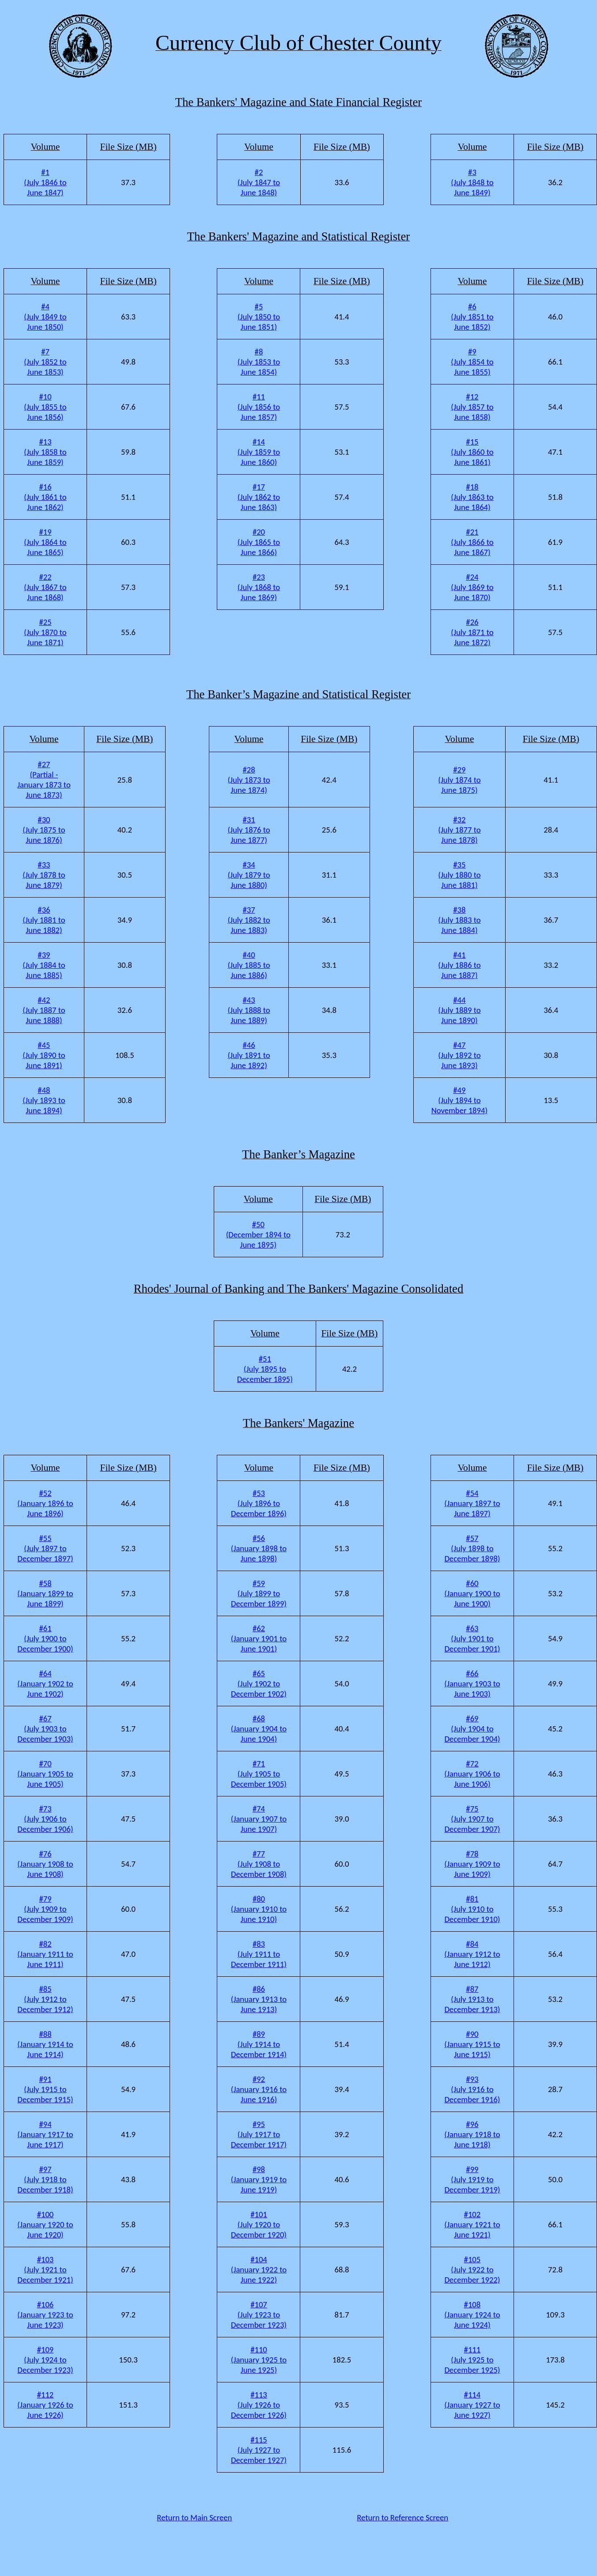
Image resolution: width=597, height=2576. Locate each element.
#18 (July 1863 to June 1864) (472, 497)
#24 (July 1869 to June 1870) (472, 587)
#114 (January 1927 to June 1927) (472, 2405)
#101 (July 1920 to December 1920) (259, 2224)
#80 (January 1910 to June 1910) (259, 1909)
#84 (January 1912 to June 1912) (472, 1954)
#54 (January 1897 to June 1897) (472, 1503)
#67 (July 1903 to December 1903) (45, 1728)
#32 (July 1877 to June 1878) (459, 829)
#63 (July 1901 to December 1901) (472, 1638)
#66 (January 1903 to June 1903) (472, 1683)
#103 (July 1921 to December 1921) (45, 2269)
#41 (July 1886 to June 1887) (459, 965)
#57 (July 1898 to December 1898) (472, 1548)
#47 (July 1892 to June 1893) (459, 1055)
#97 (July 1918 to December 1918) (45, 2179)
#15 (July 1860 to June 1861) (472, 452)
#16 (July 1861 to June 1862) (45, 497)
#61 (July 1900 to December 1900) (45, 1638)
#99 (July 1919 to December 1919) (472, 2179)
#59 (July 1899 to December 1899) (259, 1593)
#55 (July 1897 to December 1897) (45, 1548)
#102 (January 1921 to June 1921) (472, 2224)
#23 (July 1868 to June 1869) (259, 587)
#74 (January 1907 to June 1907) (259, 1819)
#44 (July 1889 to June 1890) (459, 1010)
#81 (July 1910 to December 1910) (472, 1909)
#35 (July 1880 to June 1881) (459, 875)
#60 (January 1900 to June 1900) (472, 1593)
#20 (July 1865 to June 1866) (259, 542)
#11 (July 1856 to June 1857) (259, 407)
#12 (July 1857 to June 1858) (472, 407)
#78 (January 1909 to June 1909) (472, 1864)
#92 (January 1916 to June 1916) (259, 2089)
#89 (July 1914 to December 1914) (259, 2044)
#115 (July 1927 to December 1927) (259, 2450)
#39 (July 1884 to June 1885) (44, 965)
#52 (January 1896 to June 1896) (45, 1503)
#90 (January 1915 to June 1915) (472, 2044)
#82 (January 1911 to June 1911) (45, 1954)
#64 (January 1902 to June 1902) (45, 1683)
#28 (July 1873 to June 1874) (248, 780)
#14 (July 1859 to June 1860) (259, 452)
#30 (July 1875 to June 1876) (44, 829)
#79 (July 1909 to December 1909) (45, 1909)
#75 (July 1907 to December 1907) (472, 1819)
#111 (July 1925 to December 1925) (472, 2359)
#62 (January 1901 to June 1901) (259, 1638)
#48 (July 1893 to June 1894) (44, 1100)
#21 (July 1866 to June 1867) (472, 542)
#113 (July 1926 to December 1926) (259, 2405)
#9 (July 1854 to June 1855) (472, 361)
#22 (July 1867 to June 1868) (45, 587)
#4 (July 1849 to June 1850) (45, 316)
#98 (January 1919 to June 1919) (259, 2179)
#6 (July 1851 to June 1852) (472, 316)
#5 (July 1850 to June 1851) (259, 316)
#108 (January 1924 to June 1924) (472, 2314)
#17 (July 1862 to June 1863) (259, 497)
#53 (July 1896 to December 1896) (259, 1503)
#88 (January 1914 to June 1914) (45, 2044)
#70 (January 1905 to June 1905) (45, 1773)
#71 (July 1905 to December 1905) (259, 1773)
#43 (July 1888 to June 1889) (248, 1010)
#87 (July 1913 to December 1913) (472, 1999)
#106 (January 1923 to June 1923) (45, 2314)
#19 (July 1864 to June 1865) (45, 542)
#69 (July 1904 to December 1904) (472, 1728)
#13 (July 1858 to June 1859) (45, 452)
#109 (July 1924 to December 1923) (45, 2359)
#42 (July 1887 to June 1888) (44, 1010)
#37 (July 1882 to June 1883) (248, 920)
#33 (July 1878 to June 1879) (44, 875)
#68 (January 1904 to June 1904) (259, 1728)
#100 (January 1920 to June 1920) (45, 2224)
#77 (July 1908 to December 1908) (259, 1864)
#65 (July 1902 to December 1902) (259, 1683)
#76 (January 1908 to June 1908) (45, 1864)
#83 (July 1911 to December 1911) (259, 1954)
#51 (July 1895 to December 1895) (265, 1369)
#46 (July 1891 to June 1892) (248, 1055)
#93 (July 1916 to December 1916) (472, 2089)
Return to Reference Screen (402, 2517)
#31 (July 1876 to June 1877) (248, 829)
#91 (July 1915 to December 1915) (45, 2089)
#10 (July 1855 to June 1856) (45, 407)
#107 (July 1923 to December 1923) (259, 2314)
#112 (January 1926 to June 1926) (45, 2405)
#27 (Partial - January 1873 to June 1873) (44, 779)
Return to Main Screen (194, 2517)
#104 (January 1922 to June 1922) (259, 2269)
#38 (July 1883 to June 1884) (459, 920)
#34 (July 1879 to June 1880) (248, 875)
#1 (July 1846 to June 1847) (45, 182)
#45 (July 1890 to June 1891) (44, 1055)
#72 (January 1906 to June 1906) (472, 1773)
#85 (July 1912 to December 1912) (45, 1999)
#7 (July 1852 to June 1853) (45, 361)
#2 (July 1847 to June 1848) (259, 182)
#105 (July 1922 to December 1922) (472, 2269)
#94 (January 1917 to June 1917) (45, 2134)
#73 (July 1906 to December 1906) (45, 1819)
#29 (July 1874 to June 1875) (459, 780)
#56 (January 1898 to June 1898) (259, 1548)
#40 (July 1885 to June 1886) (248, 965)
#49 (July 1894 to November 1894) (459, 1100)
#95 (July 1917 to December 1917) (259, 2134)
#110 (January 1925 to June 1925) (259, 2359)
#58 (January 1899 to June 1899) (45, 1593)
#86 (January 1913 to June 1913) (259, 1999)
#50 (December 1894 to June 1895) (258, 1234)
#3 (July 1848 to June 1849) (472, 182)
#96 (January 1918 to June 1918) (472, 2134)
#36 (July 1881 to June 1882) (44, 920)
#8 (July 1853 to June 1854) (259, 361)
